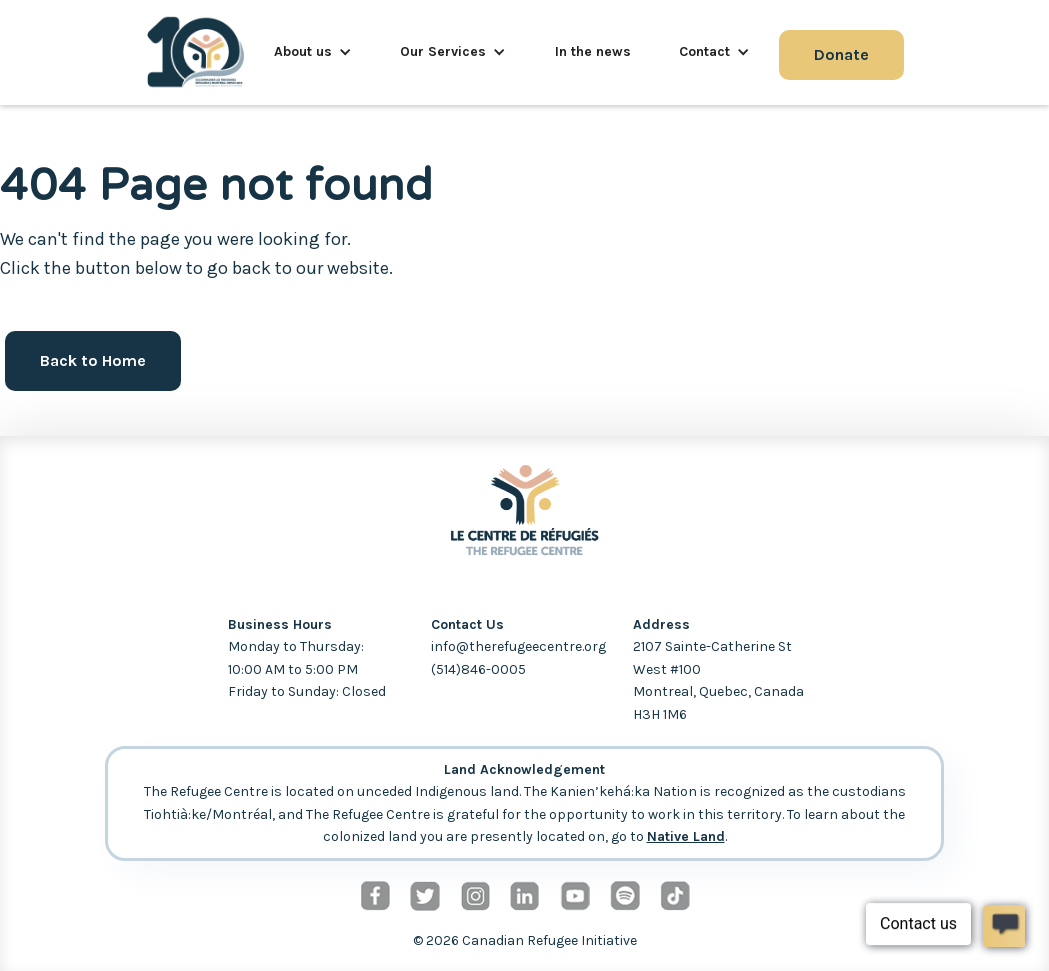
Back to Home (93, 360)
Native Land (686, 836)
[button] (313, 52)
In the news (593, 51)
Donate (841, 54)
